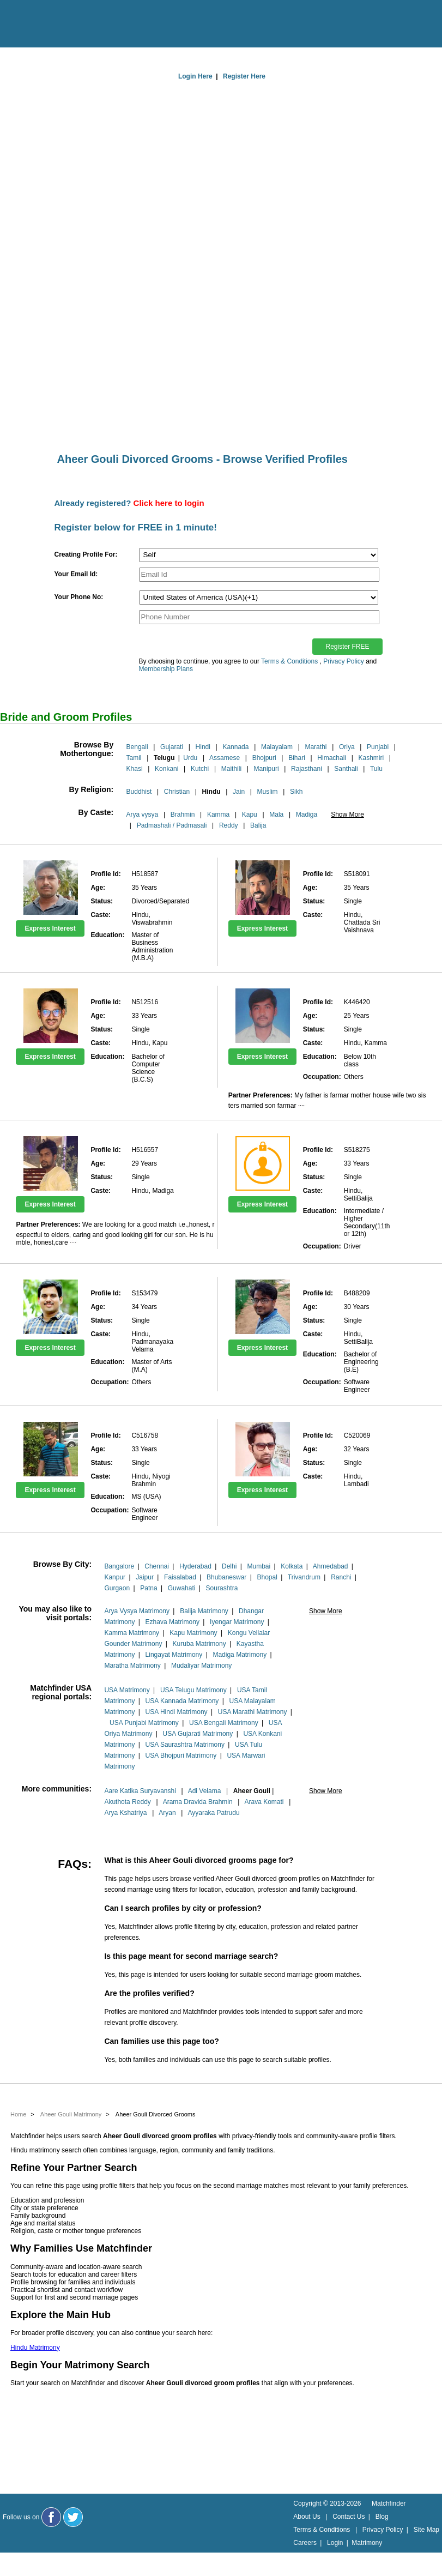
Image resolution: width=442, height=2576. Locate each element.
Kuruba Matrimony (199, 1644)
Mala (276, 814)
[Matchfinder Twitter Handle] (73, 2517)
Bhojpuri (264, 758)
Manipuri (266, 769)
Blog (382, 2516)
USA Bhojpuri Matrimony (181, 1755)
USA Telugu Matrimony (193, 1690)
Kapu (249, 814)
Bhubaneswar (226, 1577)
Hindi (203, 747)
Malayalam (277, 747)
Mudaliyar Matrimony (201, 1665)
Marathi (315, 747)
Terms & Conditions (289, 661)
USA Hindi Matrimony (177, 1712)
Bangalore (119, 1566)
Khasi (134, 769)
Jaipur (145, 1577)
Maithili (231, 769)
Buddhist (139, 791)
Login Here (195, 76)
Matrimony (367, 2543)
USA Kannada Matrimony (182, 1701)
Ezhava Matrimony (172, 1622)
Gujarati (171, 747)
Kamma (218, 814)
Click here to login (169, 503)
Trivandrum (304, 1577)
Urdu (190, 758)
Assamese (224, 758)
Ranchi (341, 1577)
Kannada (235, 747)
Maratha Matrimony (132, 1665)
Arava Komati (263, 1802)
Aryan (167, 1813)
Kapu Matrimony (193, 1633)
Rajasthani (306, 769)
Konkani (166, 769)
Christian (177, 791)
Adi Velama (204, 1791)
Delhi (229, 1566)
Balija (258, 825)
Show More (347, 814)
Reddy (228, 825)
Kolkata (291, 1566)
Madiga (306, 814)
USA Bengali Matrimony (223, 1723)
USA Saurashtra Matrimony (185, 1744)
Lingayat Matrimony (174, 1654)
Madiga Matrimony (240, 1654)
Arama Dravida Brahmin (198, 1802)
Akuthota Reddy (127, 1802)
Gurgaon (117, 1588)
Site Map (426, 2529)
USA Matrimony (126, 1690)
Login (335, 2543)
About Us (306, 2516)
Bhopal (267, 1577)
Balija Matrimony (204, 1611)
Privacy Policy (343, 661)
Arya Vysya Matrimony (136, 1611)
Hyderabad (195, 1566)
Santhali (346, 769)
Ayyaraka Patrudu (213, 1813)
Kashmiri (371, 758)
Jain (239, 791)
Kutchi (200, 769)
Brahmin (183, 814)
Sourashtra (222, 1588)
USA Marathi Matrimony (252, 1712)
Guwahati (182, 1588)
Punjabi (378, 747)
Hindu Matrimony (35, 2347)
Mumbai (258, 1566)
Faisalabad (180, 1577)
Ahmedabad (330, 1566)
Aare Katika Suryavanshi (139, 1791)
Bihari (296, 758)
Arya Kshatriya (125, 1813)
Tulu (376, 769)
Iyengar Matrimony (237, 1622)
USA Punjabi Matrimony (144, 1723)
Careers (305, 2543)
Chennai (156, 1566)
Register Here (244, 76)
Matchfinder (389, 2503)
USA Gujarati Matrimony (198, 1734)
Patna (148, 1588)
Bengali (137, 747)
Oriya (347, 747)
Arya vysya (142, 814)
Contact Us (348, 2516)
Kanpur (114, 1577)
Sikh (296, 791)
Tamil (134, 758)
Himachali (331, 758)
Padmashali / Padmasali (172, 825)
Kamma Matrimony (131, 1633)
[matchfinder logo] (55, 24)
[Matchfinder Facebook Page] (51, 2517)
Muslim (267, 791)
